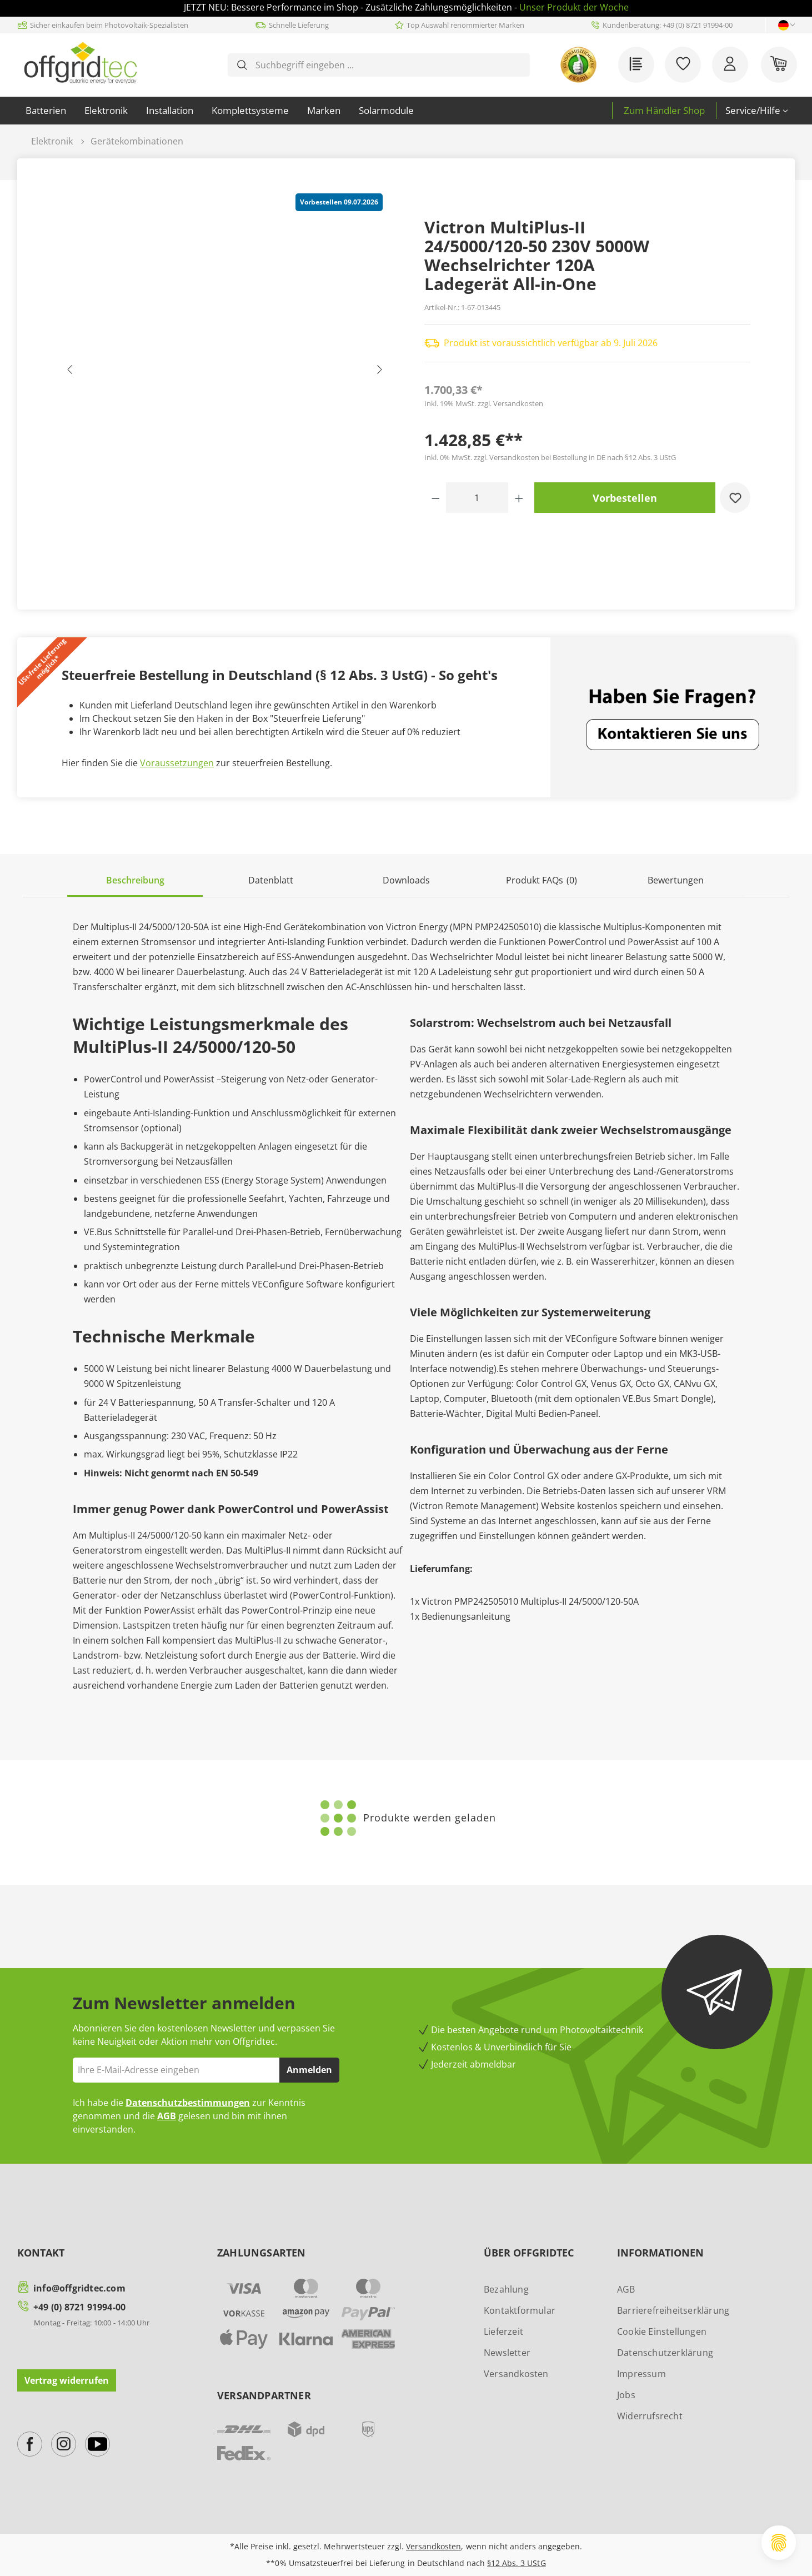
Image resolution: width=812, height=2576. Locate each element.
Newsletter (507, 2353)
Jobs (626, 2395)
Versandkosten (516, 2374)
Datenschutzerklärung (665, 2353)
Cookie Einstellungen (661, 2331)
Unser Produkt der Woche (574, 7)
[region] (225, 372)
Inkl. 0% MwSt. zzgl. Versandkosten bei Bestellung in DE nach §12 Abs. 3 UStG (550, 457)
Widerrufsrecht (650, 2416)
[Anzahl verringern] (435, 497)
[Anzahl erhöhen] (519, 497)
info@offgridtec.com (79, 2288)
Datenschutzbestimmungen (188, 2102)
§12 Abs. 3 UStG (516, 2563)
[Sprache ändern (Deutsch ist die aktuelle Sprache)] (783, 25)
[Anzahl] (477, 497)
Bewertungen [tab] (676, 880)
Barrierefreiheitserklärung (673, 2310)
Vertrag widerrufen (66, 2380)
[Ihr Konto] (730, 65)
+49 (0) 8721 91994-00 (79, 2307)
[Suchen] (242, 65)
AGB (166, 2116)
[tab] (135, 881)
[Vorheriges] (70, 372)
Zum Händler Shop (664, 110)
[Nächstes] (379, 372)
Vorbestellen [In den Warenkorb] (625, 498)
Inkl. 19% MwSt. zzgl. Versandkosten (483, 403)
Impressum (641, 2374)
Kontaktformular (519, 2310)
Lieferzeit (503, 2331)
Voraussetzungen (177, 763)
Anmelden (309, 2070)
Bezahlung (506, 2289)
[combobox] (387, 65)
